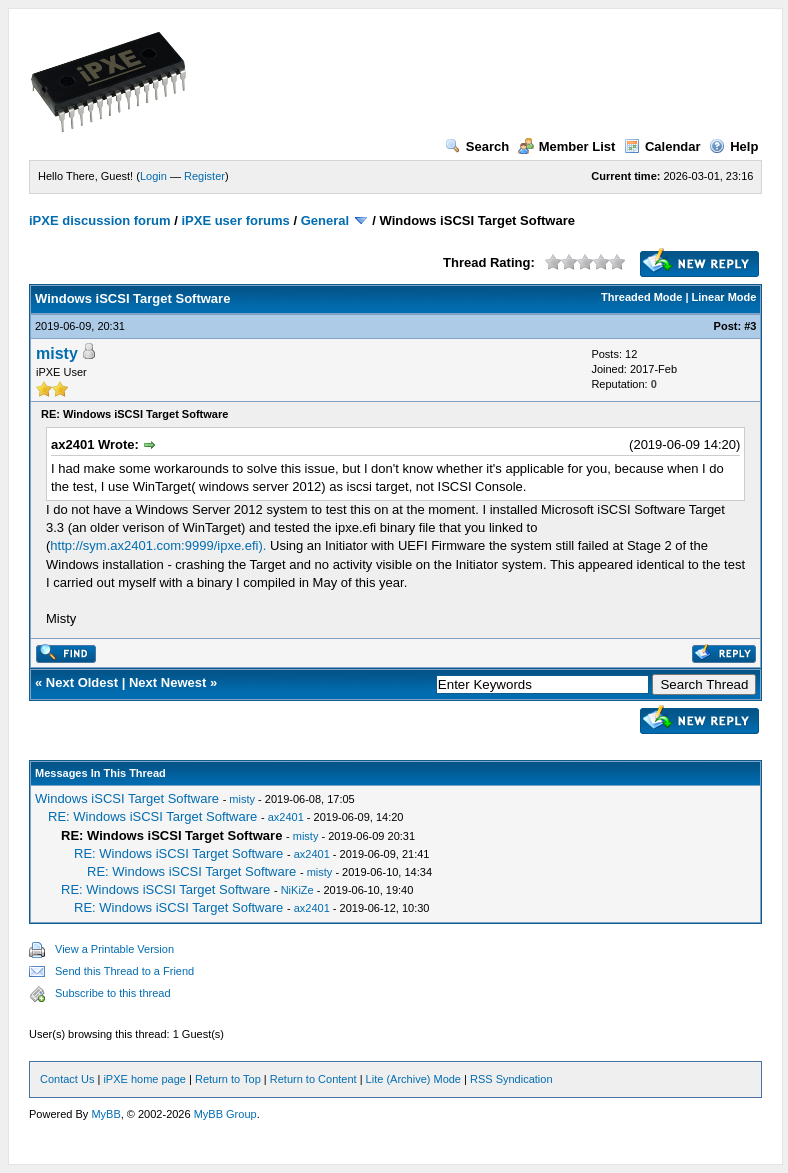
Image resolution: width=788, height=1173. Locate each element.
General (325, 220)
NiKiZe (297, 890)
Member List (567, 146)
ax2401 (286, 817)
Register (204, 176)
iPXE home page (144, 1079)
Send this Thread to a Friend (124, 971)
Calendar (662, 146)
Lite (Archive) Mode (413, 1079)
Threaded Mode (641, 297)
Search (477, 146)
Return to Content (313, 1079)
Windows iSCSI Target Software (127, 798)
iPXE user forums (235, 220)
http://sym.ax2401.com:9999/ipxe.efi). (158, 545)
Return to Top (228, 1079)
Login (153, 176)
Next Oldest (82, 682)
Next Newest (167, 682)
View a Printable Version (114, 949)
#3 (750, 326)
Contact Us (67, 1079)
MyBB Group (225, 1114)
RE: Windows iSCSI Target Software (152, 816)
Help (733, 146)
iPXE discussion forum (100, 220)
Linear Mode (724, 297)
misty (57, 353)
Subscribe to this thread (113, 993)
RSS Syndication (511, 1079)
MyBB (105, 1114)
